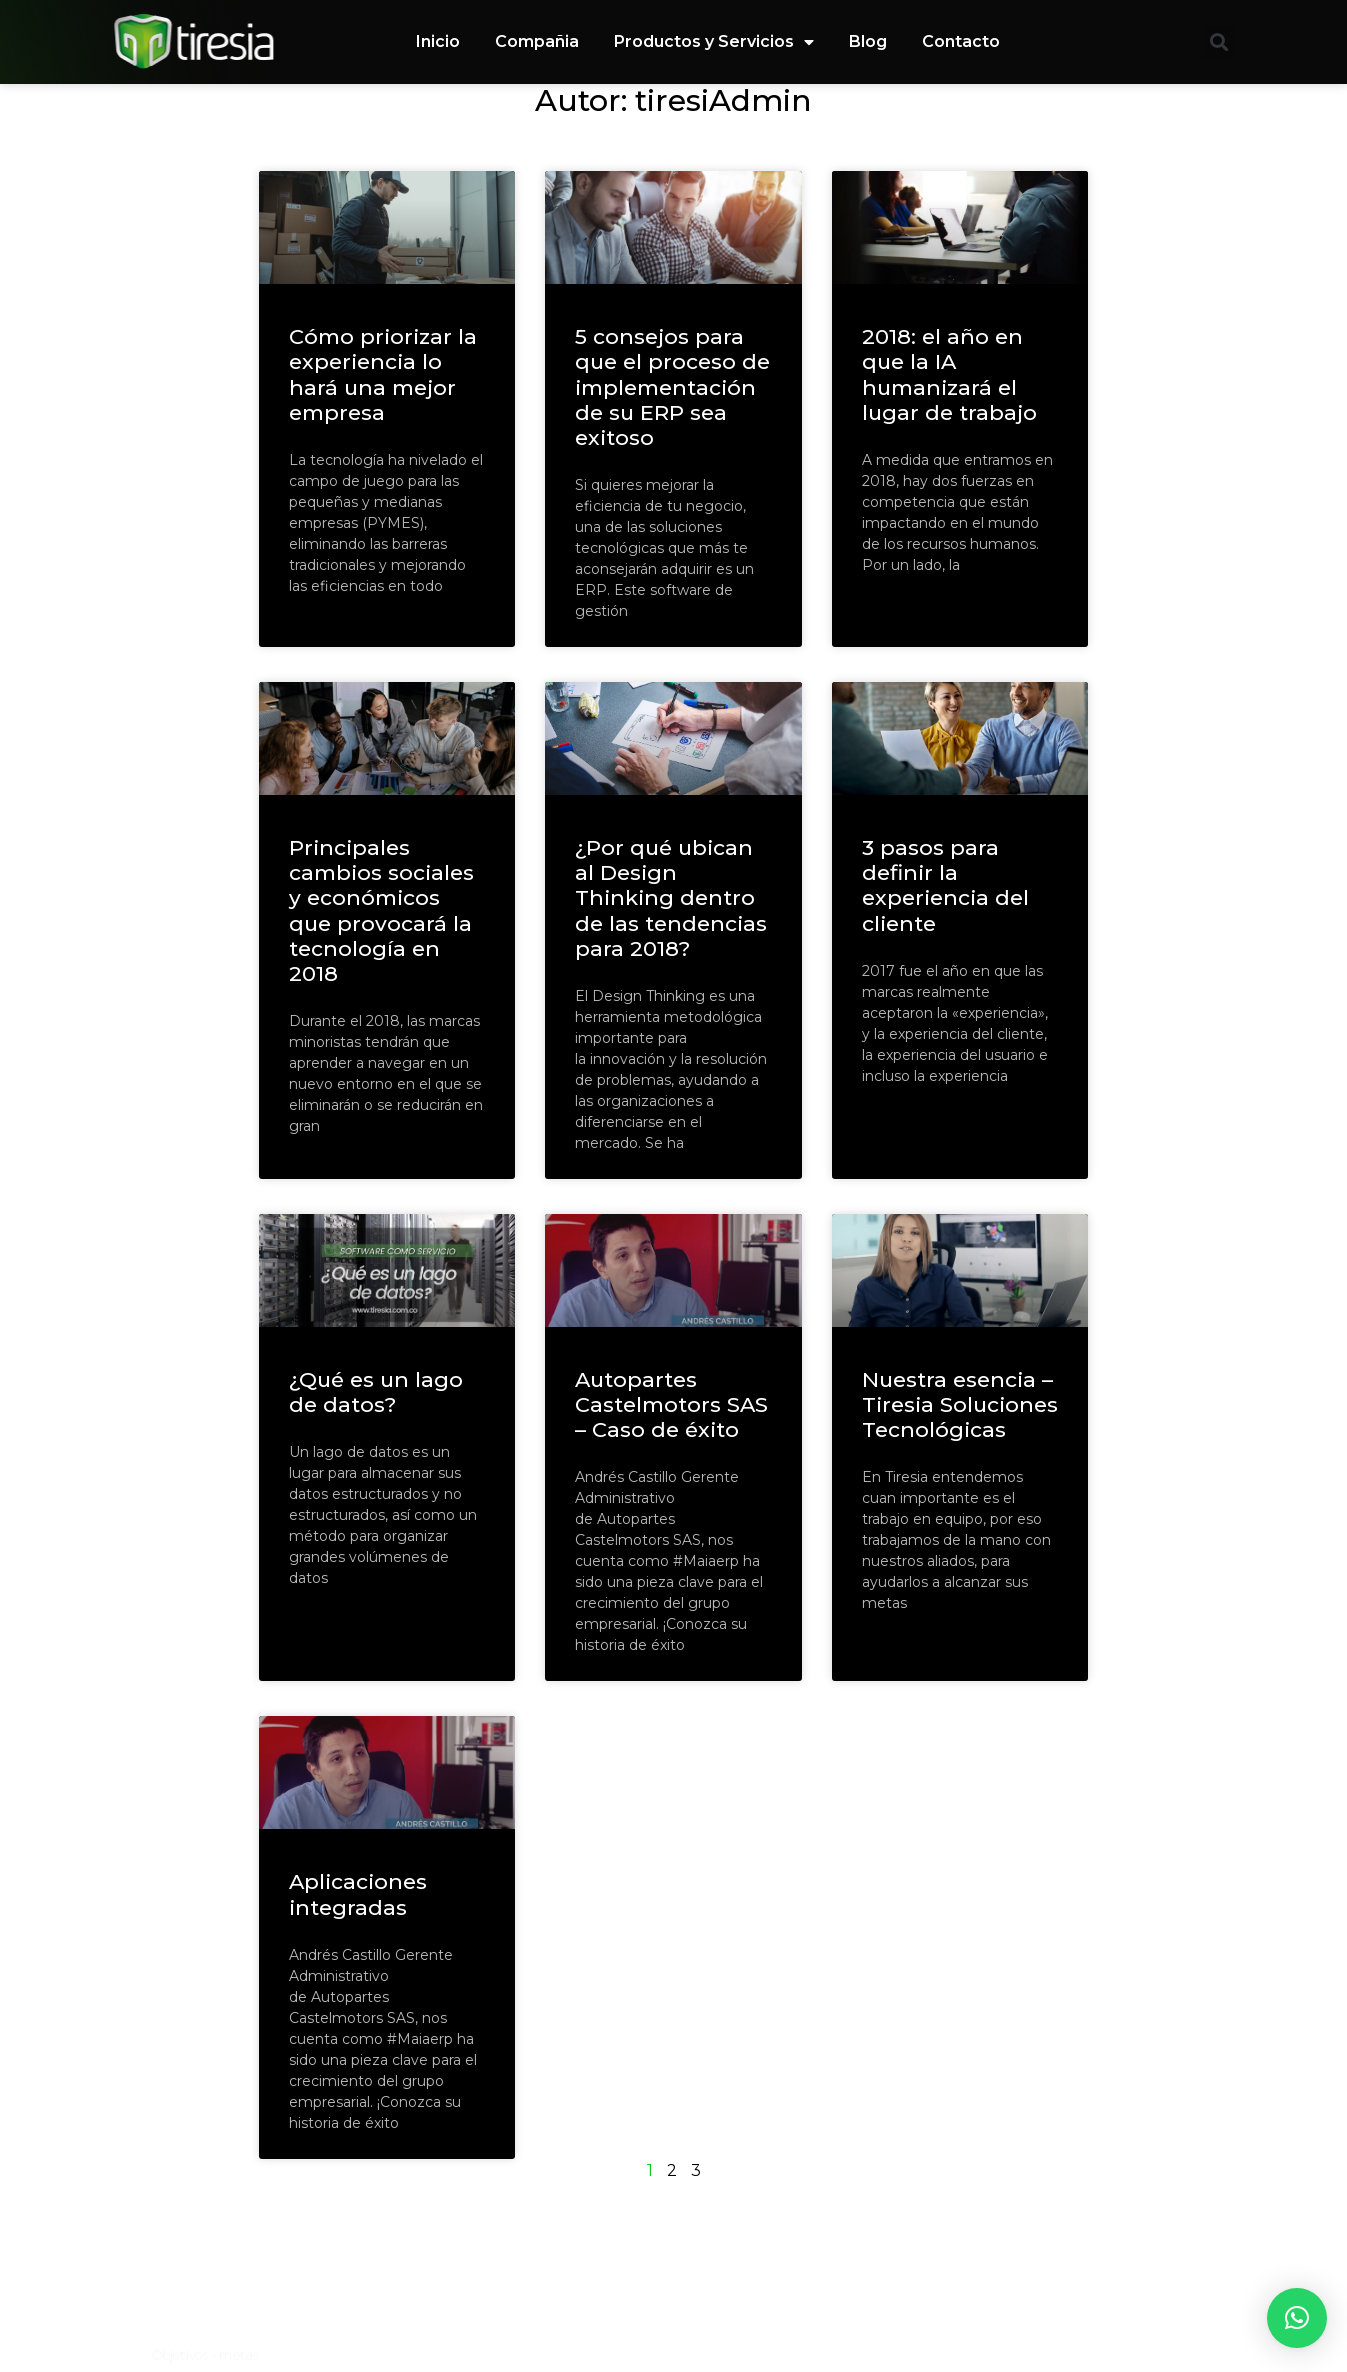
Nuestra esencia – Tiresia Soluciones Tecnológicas (960, 1404)
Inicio (438, 41)
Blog (868, 41)
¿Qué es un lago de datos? (376, 1392)
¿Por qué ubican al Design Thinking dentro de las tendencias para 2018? (671, 898)
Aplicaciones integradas (358, 1894)
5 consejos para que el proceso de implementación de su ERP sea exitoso (672, 387)
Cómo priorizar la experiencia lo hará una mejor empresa (383, 374)
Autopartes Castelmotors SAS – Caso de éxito (671, 1404)
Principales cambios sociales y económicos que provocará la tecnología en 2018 (381, 910)
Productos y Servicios (714, 42)
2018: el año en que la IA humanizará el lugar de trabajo (949, 374)
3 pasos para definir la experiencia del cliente (945, 885)
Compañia (537, 41)
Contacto (961, 41)
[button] (1219, 42)
